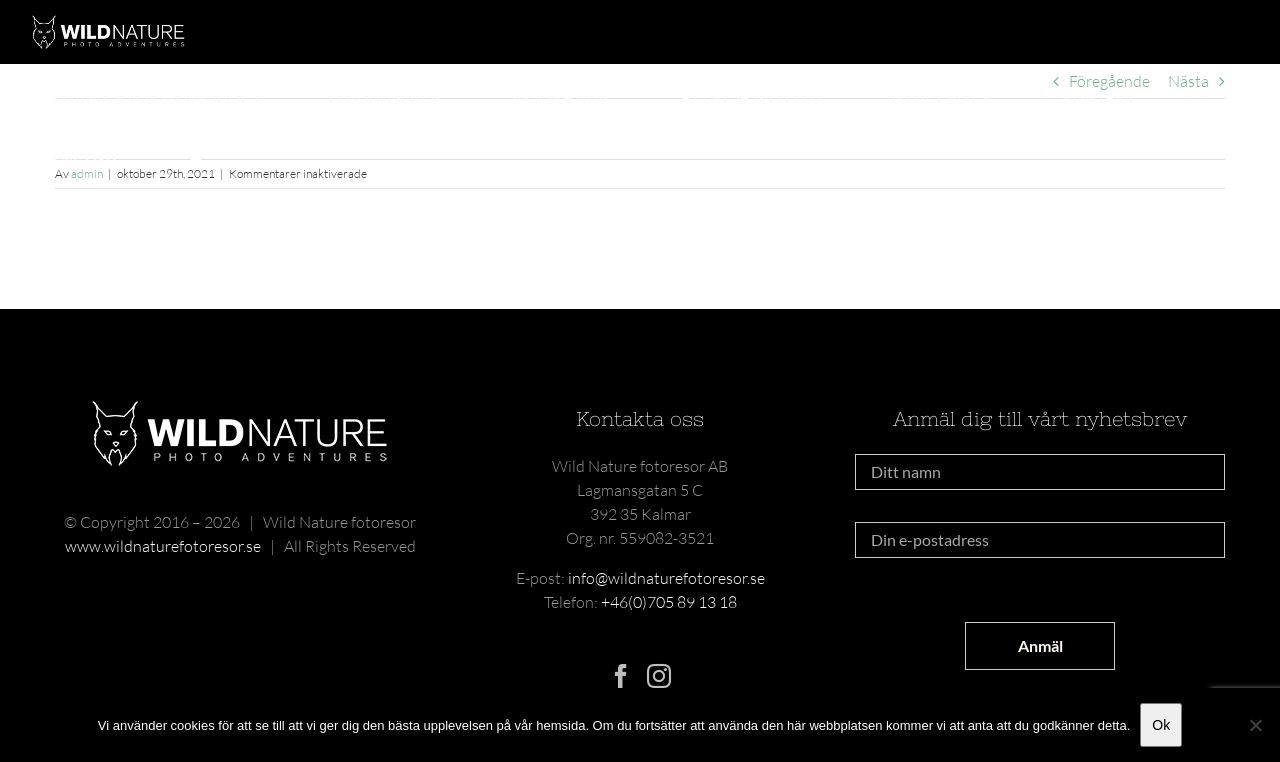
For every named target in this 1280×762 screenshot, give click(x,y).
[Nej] (1255, 725)
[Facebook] (621, 676)
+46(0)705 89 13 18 (669, 602)
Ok (1161, 725)
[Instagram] (659, 676)
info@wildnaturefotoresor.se (666, 578)
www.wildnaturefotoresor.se (163, 546)
